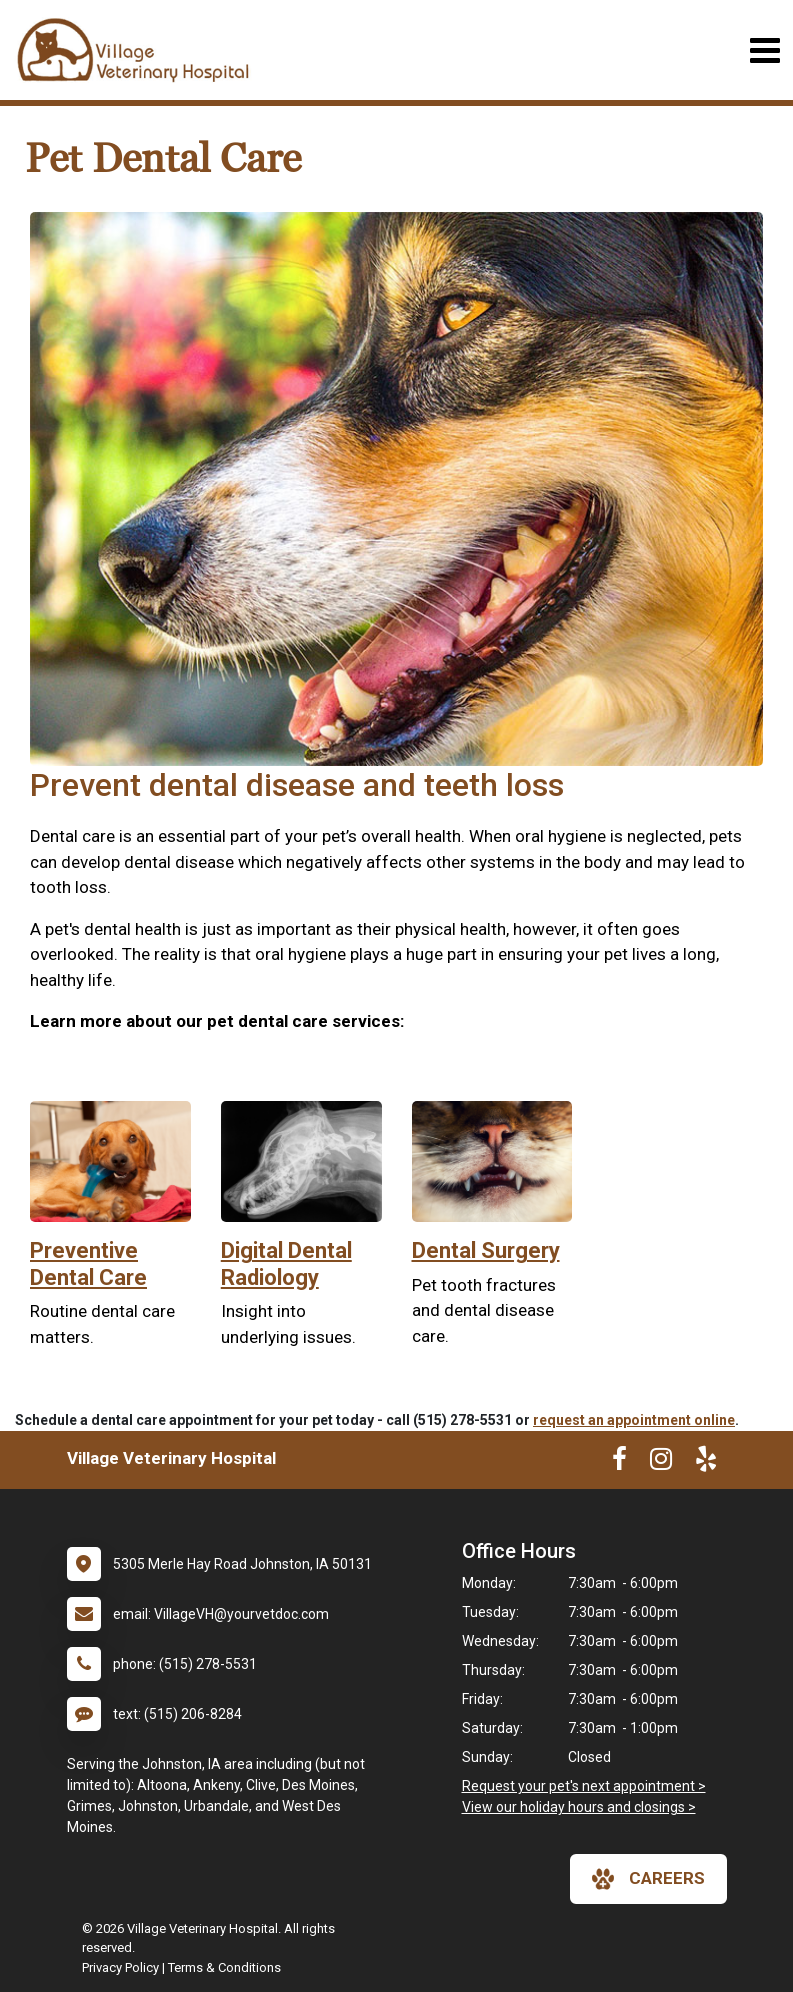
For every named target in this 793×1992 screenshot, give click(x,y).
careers (648, 1879)
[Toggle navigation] (764, 50)
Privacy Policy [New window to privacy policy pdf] (120, 1967)
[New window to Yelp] (706, 1463)
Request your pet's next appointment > (584, 1786)
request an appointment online (634, 1420)
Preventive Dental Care (88, 1263)
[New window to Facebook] (619, 1463)
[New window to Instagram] (661, 1463)
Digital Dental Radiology (286, 1263)
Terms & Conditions (224, 1967)
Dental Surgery (486, 1250)
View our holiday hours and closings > (579, 1807)
